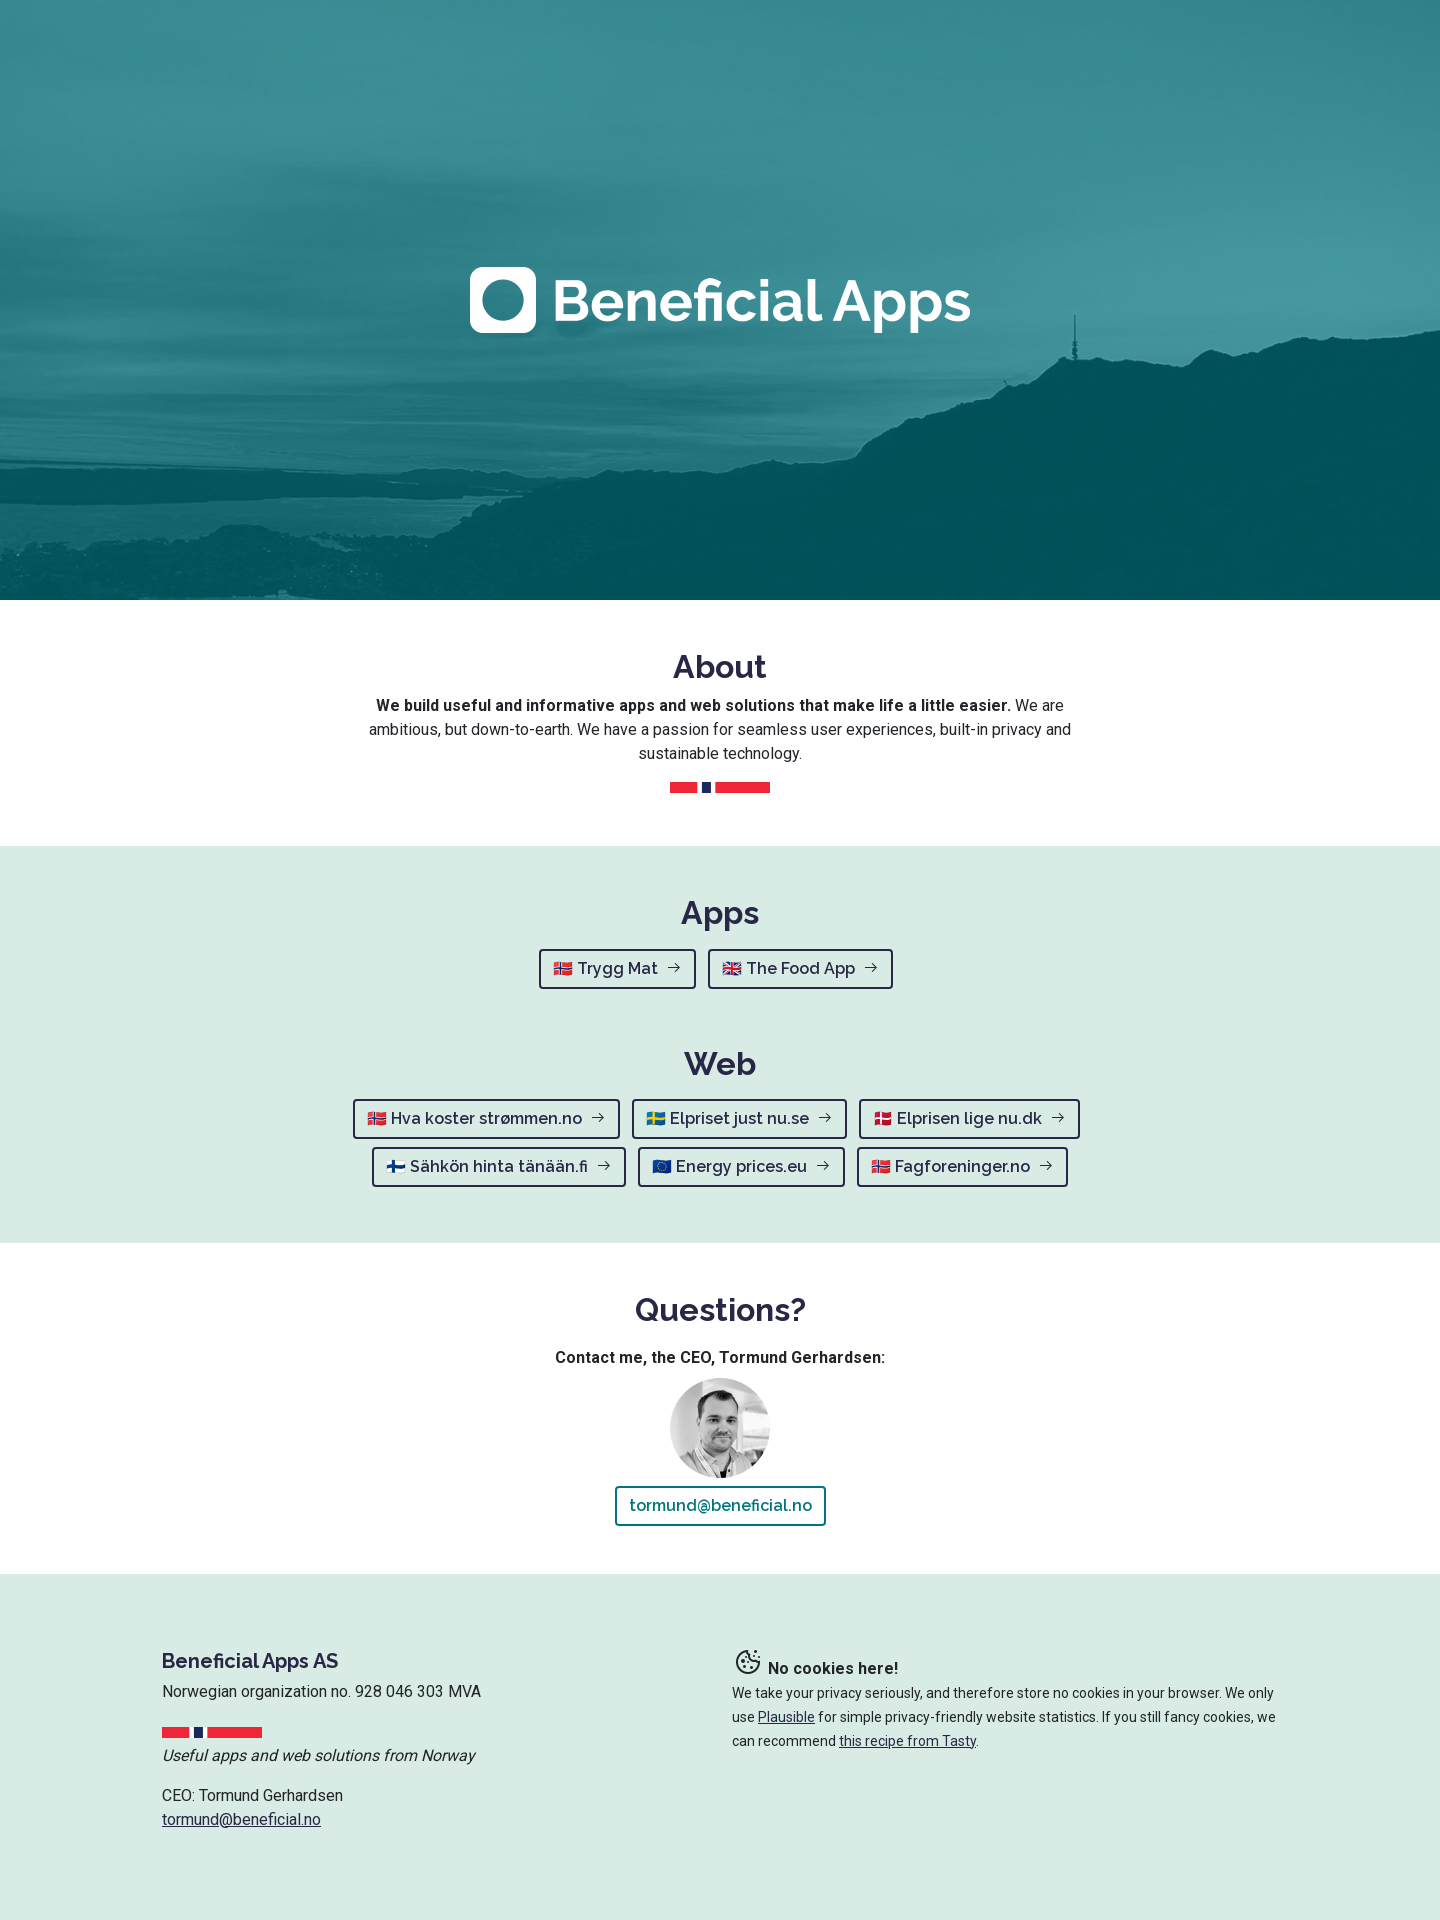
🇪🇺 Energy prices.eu (741, 1166)
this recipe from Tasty (907, 1741)
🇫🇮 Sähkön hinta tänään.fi (499, 1166)
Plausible (786, 1717)
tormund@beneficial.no (720, 1505)
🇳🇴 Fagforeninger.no (962, 1166)
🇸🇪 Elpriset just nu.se (739, 1118)
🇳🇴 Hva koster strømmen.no (486, 1118)
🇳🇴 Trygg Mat (617, 968)
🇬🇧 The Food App (800, 968)
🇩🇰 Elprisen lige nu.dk (969, 1118)
